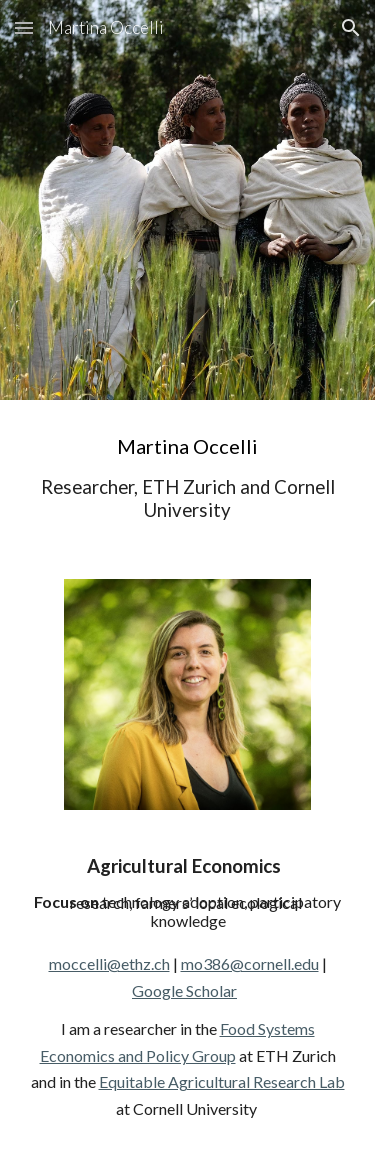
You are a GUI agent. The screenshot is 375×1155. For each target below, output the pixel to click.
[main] (188, 477)
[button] (24, 27)
